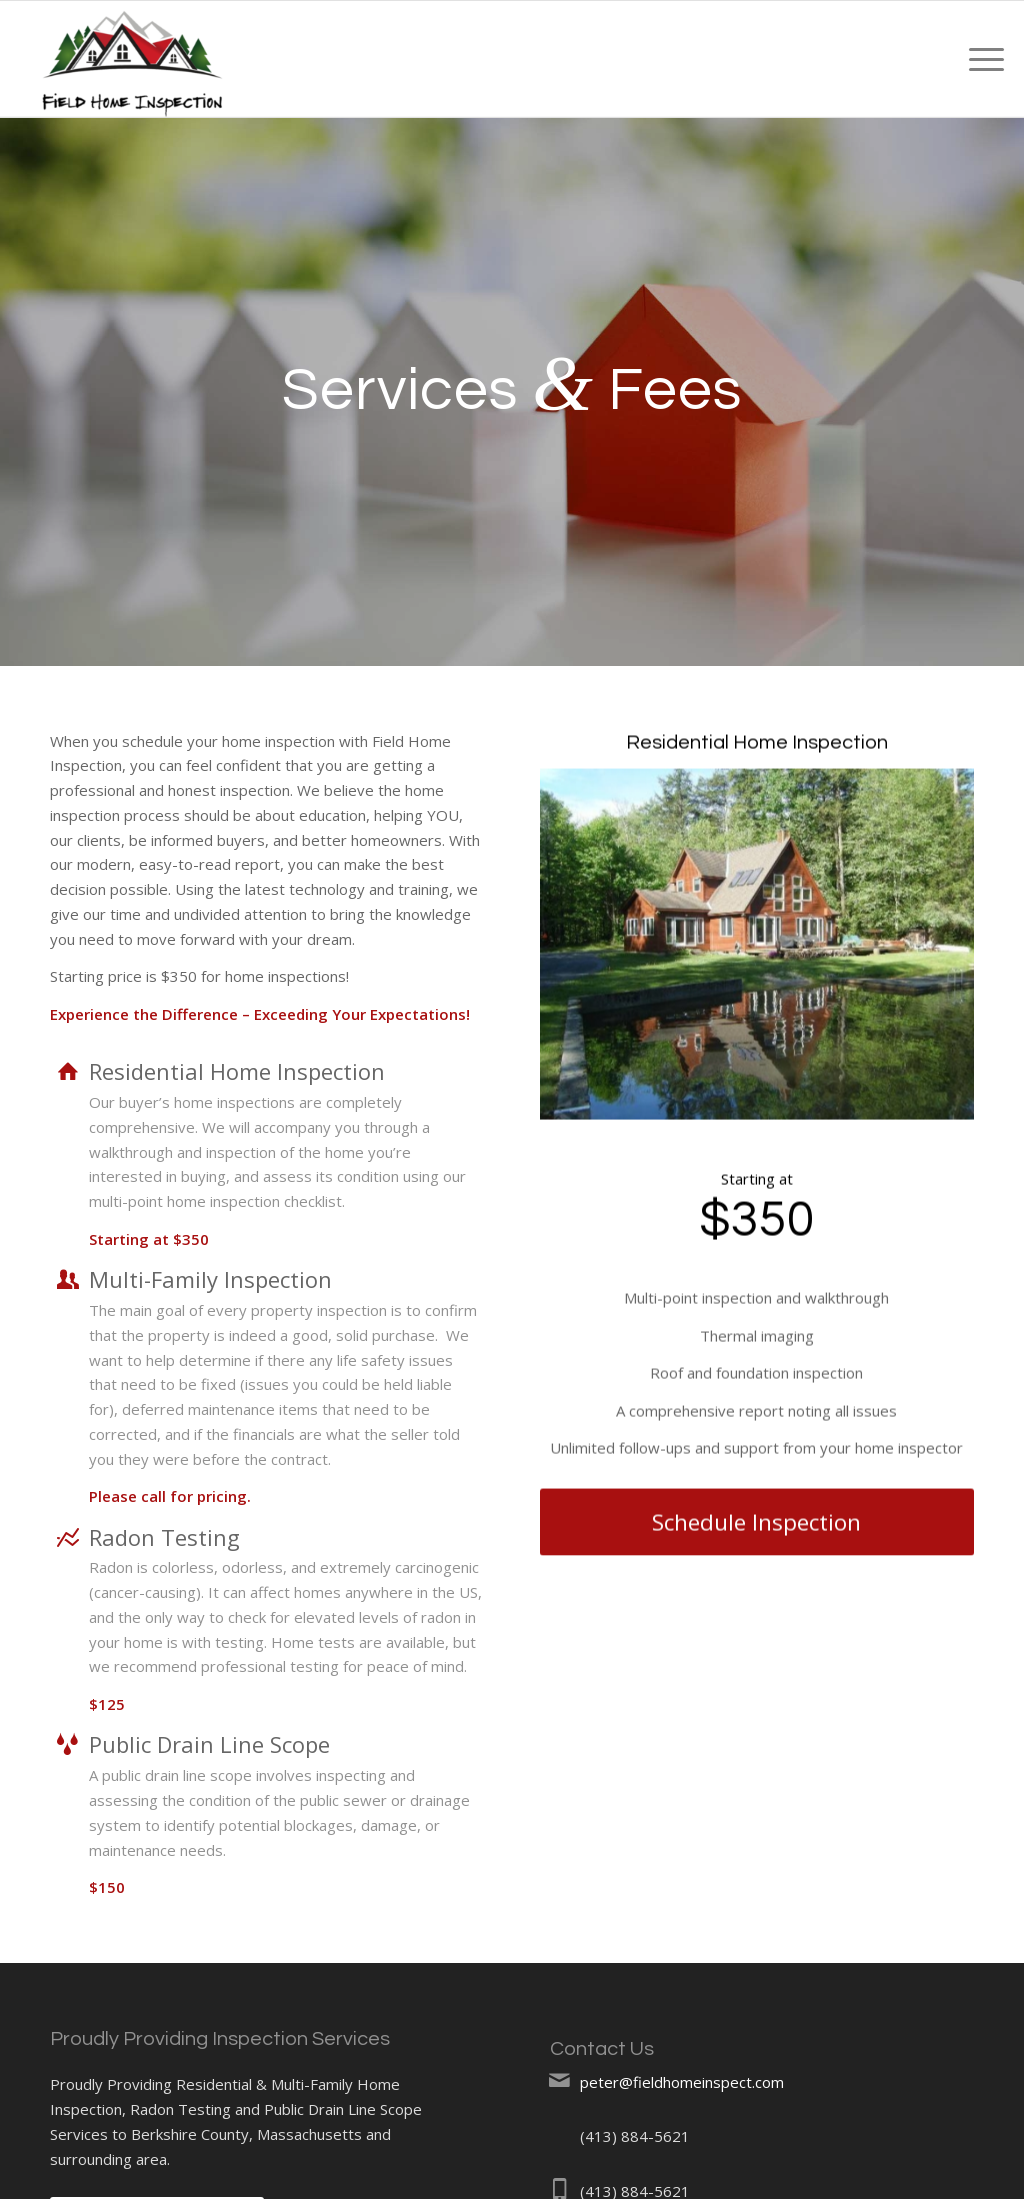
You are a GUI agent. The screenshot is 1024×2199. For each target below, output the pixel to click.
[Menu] (980, 59)
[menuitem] (980, 59)
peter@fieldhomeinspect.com (682, 2082)
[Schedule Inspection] (757, 1533)
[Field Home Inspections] (132, 59)
